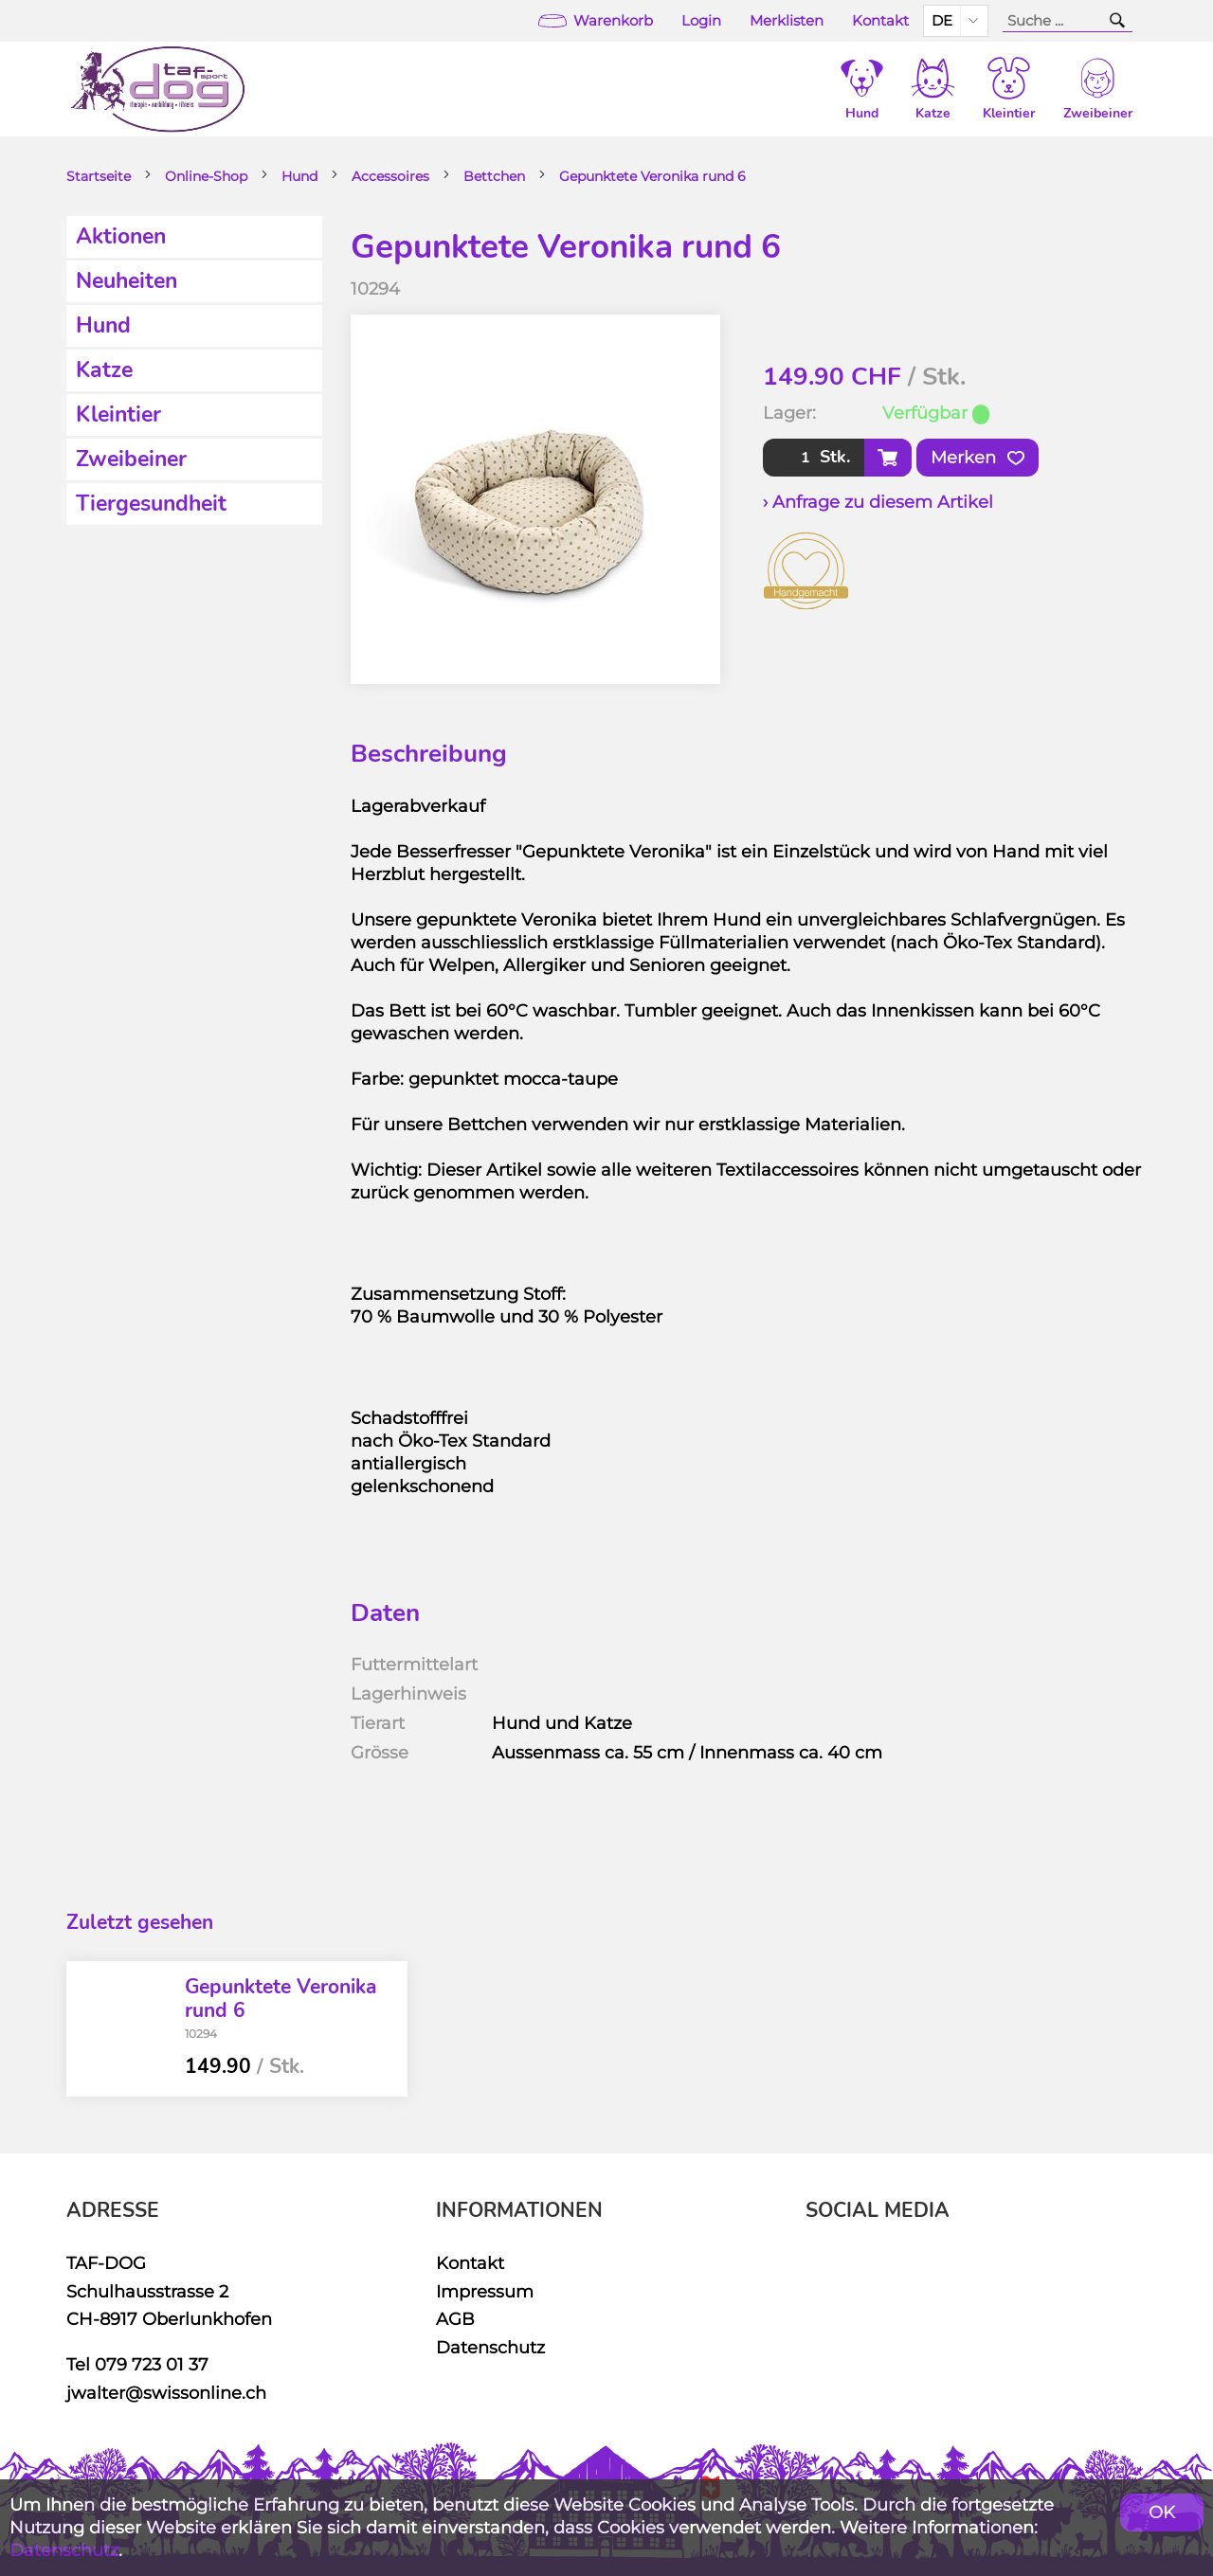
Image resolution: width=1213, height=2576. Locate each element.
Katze (104, 370)
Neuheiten (126, 281)
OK (1162, 2512)
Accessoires (390, 176)
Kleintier (118, 414)
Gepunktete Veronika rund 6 (652, 176)
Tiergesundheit (151, 503)
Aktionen (121, 236)
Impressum (485, 2291)
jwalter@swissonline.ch (166, 2393)
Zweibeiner (131, 459)
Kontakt (880, 20)
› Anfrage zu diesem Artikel (878, 502)
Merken (977, 458)
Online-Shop (206, 176)
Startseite (98, 176)
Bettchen (494, 176)
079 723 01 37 (151, 2364)
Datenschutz (490, 2347)
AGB (455, 2319)
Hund (299, 176)
